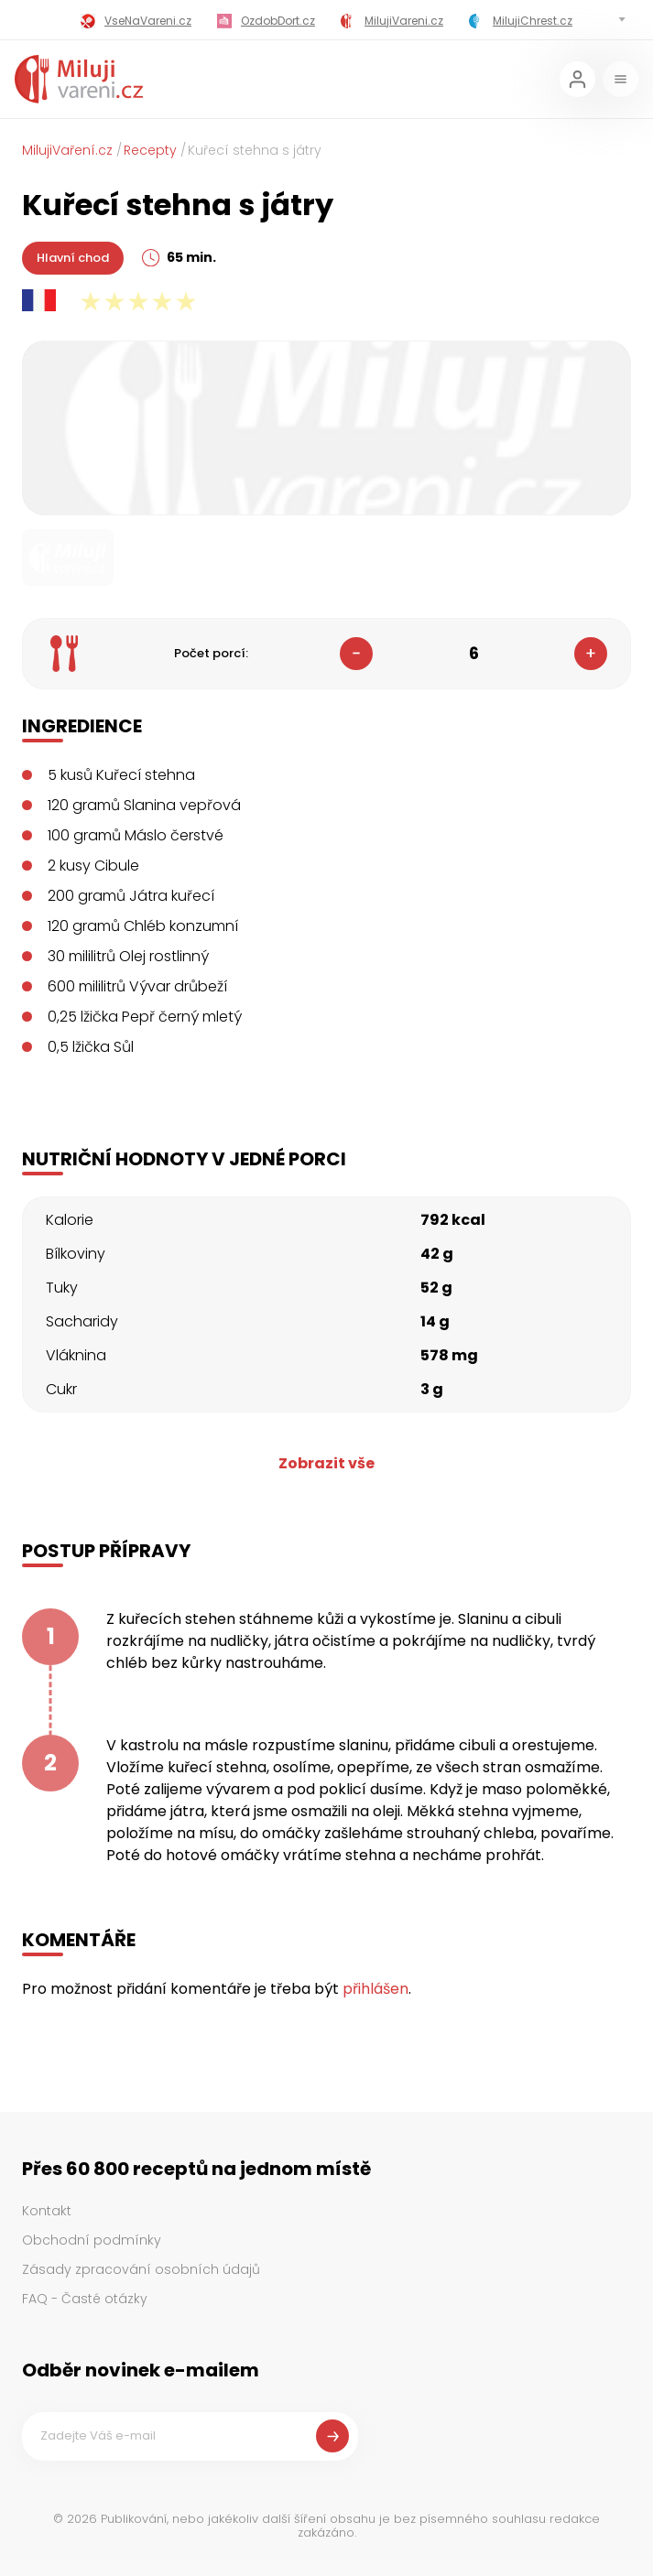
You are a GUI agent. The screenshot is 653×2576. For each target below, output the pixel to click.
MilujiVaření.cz (67, 150)
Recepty (150, 150)
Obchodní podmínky (91, 2240)
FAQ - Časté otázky (84, 2298)
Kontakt (46, 2211)
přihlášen (375, 1988)
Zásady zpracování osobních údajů (141, 2269)
